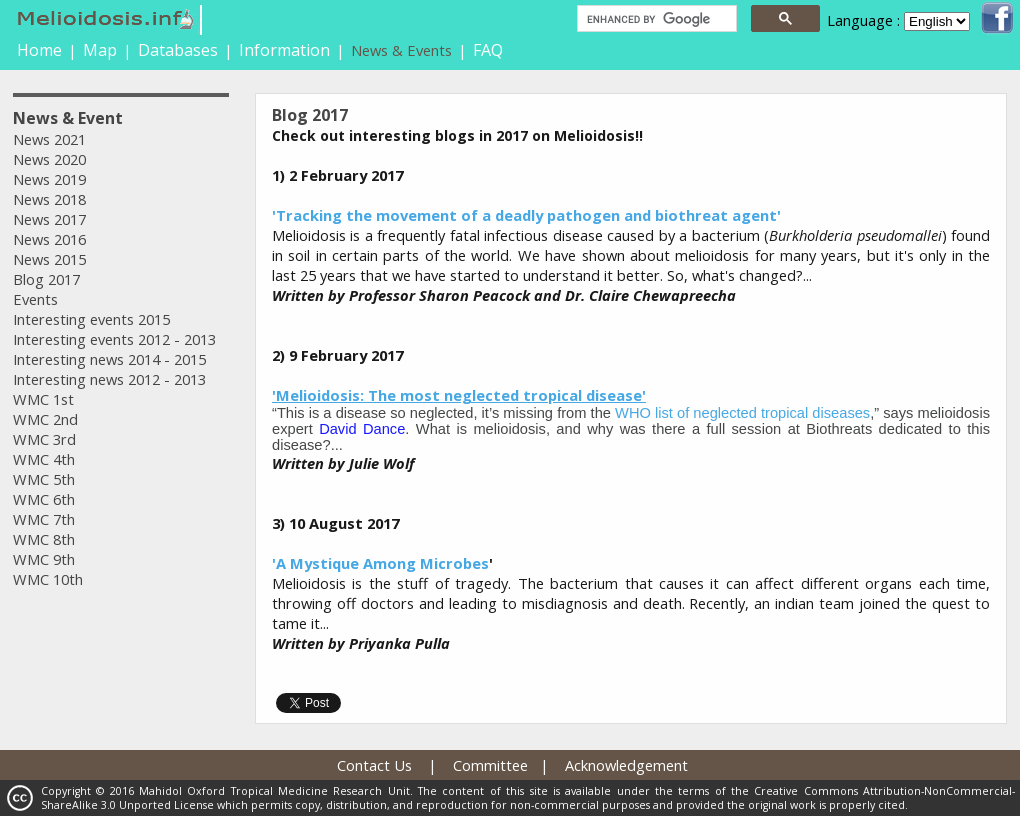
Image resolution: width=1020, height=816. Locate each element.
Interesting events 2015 (91, 319)
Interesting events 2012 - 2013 (114, 339)
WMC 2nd (45, 419)
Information (284, 50)
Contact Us (374, 765)
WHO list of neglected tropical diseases (742, 413)
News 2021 (49, 139)
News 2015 (49, 259)
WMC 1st (43, 399)
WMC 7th (44, 519)
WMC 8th (44, 539)
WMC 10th (48, 579)
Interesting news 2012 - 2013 (109, 379)
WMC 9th (44, 559)
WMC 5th (44, 479)
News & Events (401, 50)
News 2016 (49, 239)
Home (39, 50)
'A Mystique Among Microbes (380, 563)
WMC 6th (44, 499)
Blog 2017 (46, 279)
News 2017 (49, 219)
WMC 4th (44, 459)
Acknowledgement (626, 765)
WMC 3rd (44, 439)
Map (100, 50)
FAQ (488, 50)
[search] (655, 19)
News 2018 (49, 199)
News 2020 (49, 159)
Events (35, 299)
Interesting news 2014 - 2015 (109, 359)
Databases (178, 50)
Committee (490, 765)
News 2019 (49, 179)
